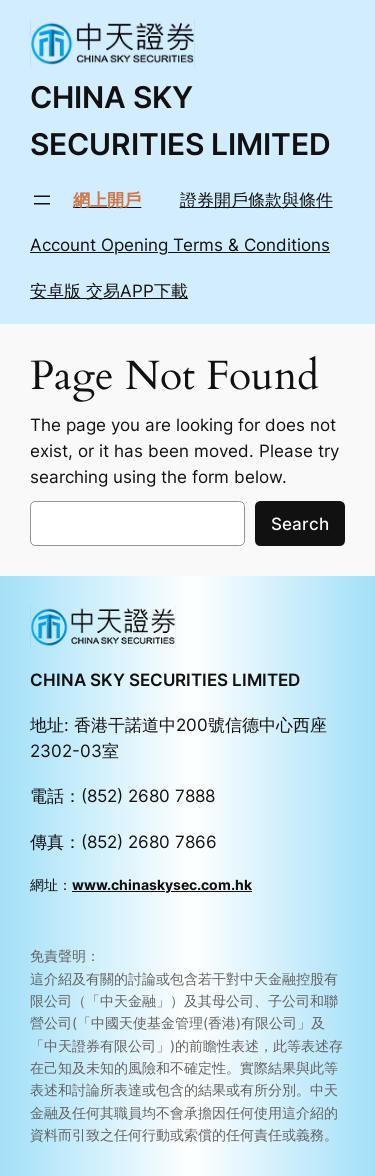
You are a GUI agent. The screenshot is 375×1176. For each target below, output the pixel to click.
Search (300, 524)
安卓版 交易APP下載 (109, 291)
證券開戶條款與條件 (256, 200)
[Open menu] (42, 200)
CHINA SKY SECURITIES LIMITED (165, 680)
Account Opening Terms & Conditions (180, 245)
